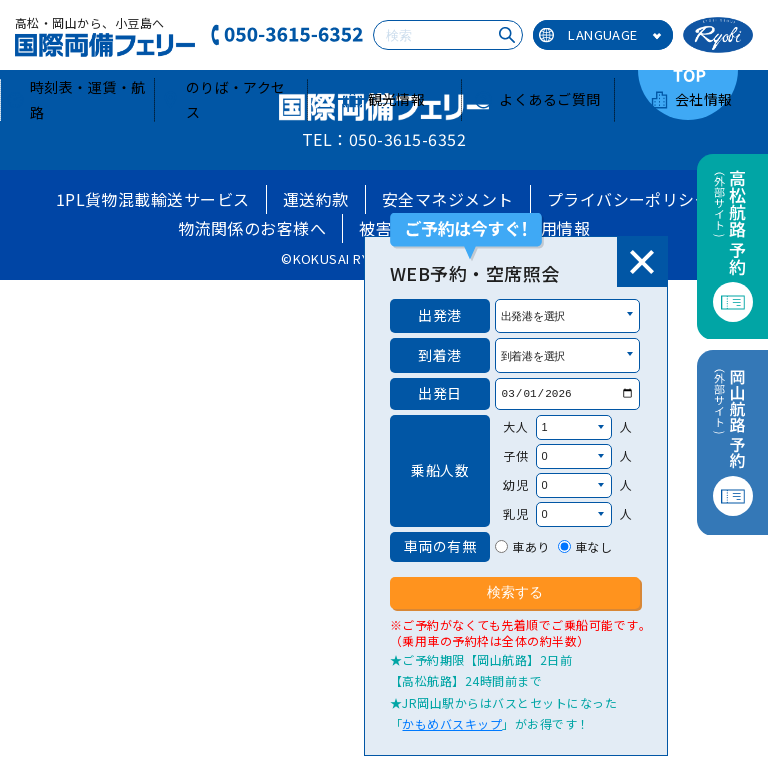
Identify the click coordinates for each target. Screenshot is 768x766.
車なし (593, 546)
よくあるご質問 (537, 99)
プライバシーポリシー (629, 199)
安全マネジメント (448, 199)
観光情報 (384, 99)
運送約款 (316, 199)
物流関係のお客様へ (252, 228)
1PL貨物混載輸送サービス (153, 199)
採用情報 (557, 228)
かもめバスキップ (452, 723)
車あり (530, 546)
